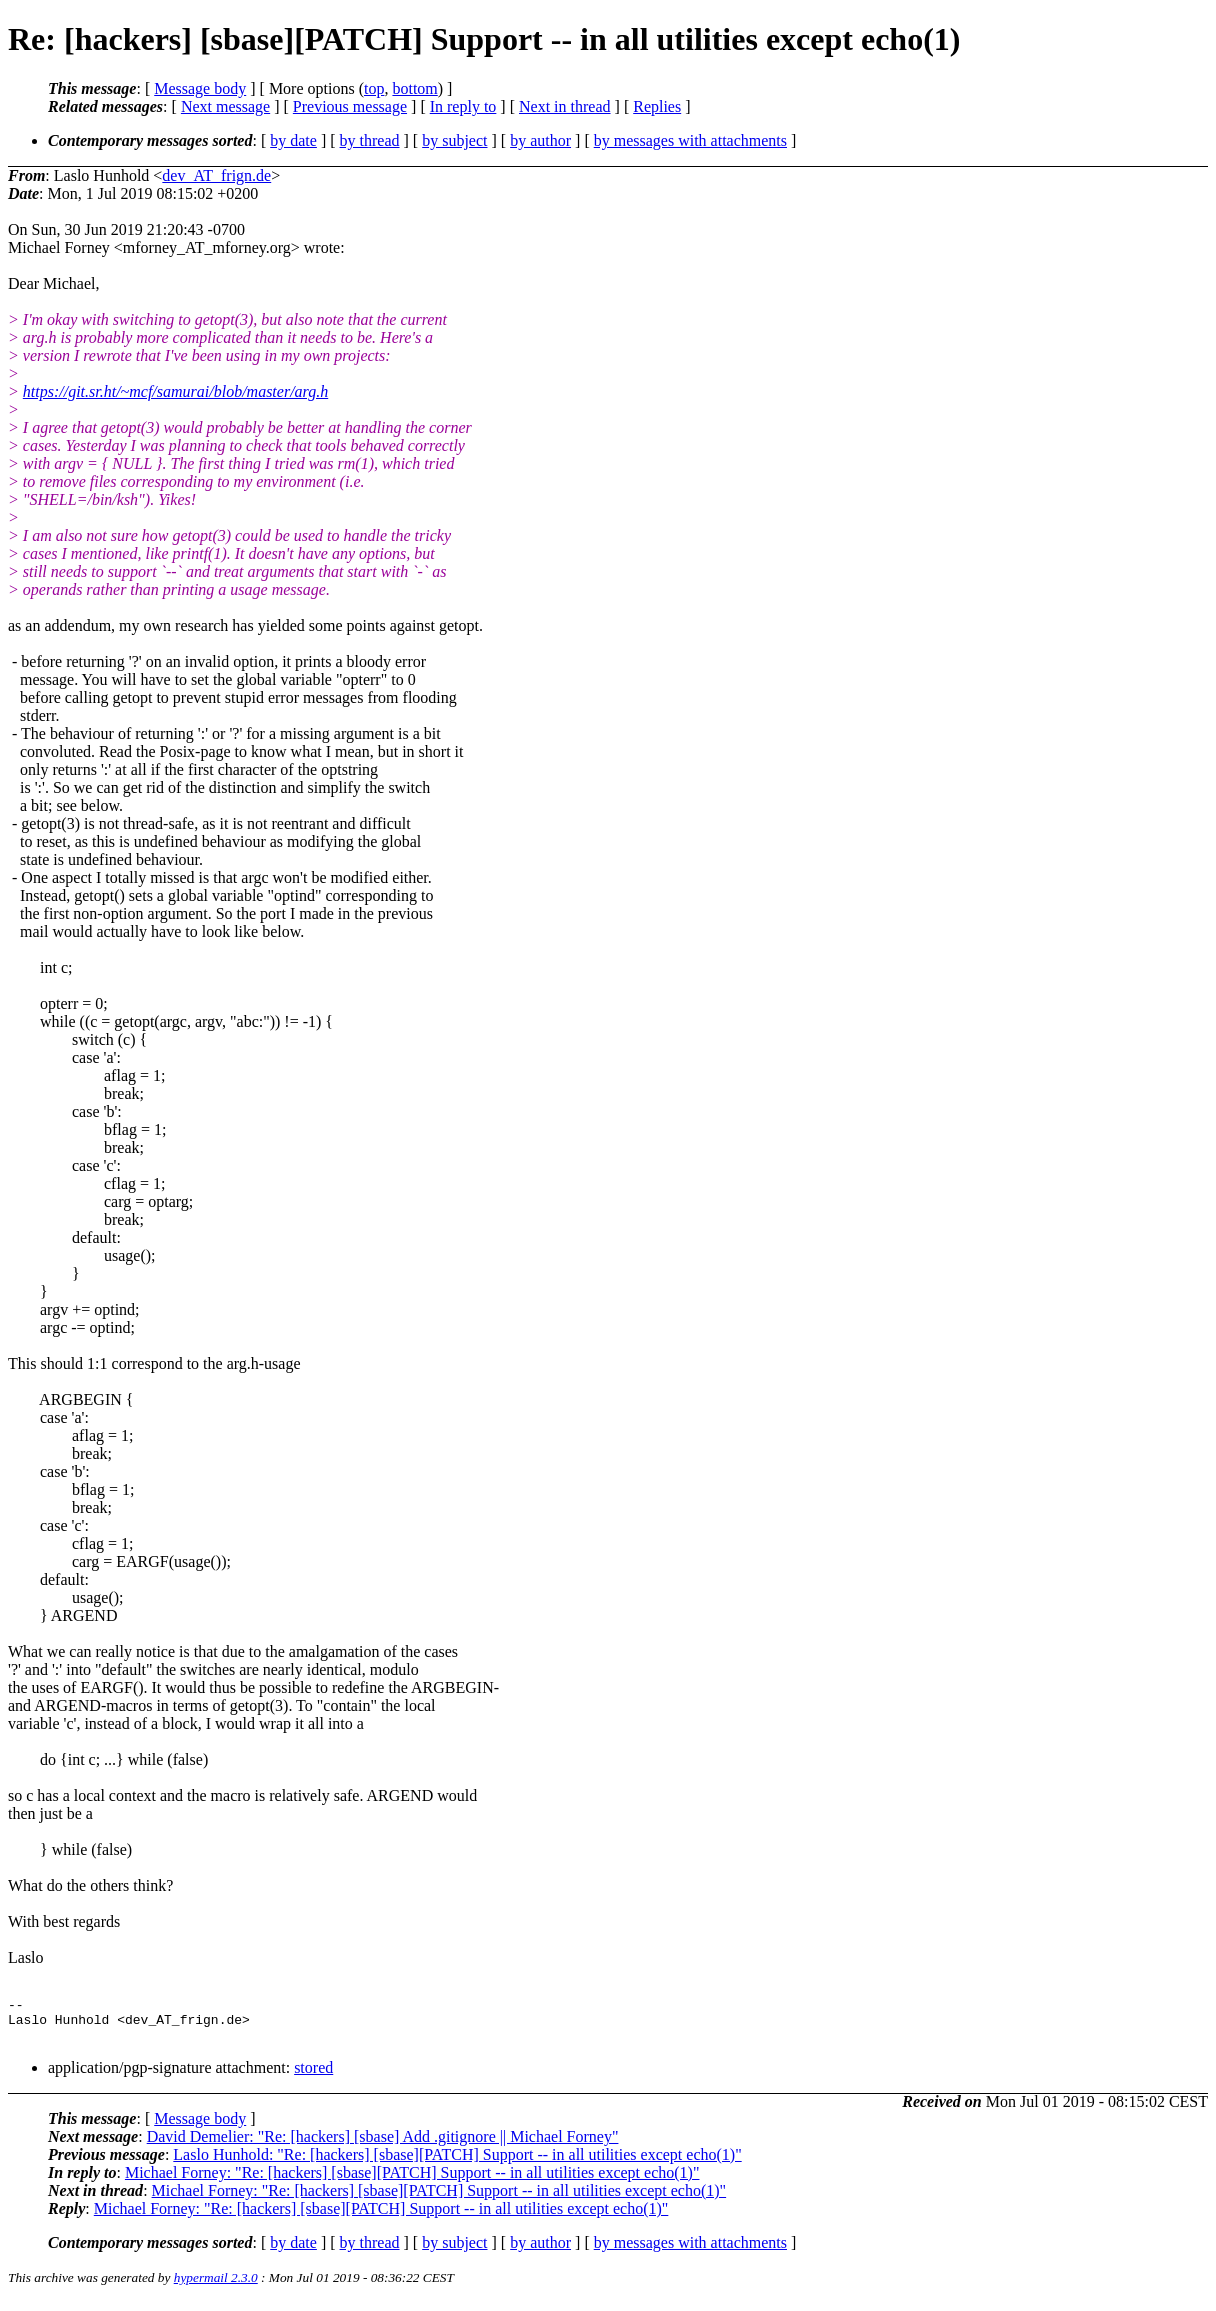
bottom (414, 88)
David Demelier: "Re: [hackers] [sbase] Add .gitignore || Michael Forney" (383, 2145)
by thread (370, 140)
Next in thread (565, 106)
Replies (657, 106)
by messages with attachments (690, 140)
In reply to (463, 106)
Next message (225, 106)
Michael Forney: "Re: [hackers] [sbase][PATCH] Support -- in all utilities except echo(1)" (412, 2181)
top (374, 88)
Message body (200, 88)
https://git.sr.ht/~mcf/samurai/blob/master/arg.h (175, 391)
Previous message (350, 106)
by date (293, 140)
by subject (454, 140)
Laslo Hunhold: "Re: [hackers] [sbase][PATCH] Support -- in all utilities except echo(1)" (457, 2163)
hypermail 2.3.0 (216, 2286)
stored (313, 2076)
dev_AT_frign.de (216, 175)
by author (540, 140)
